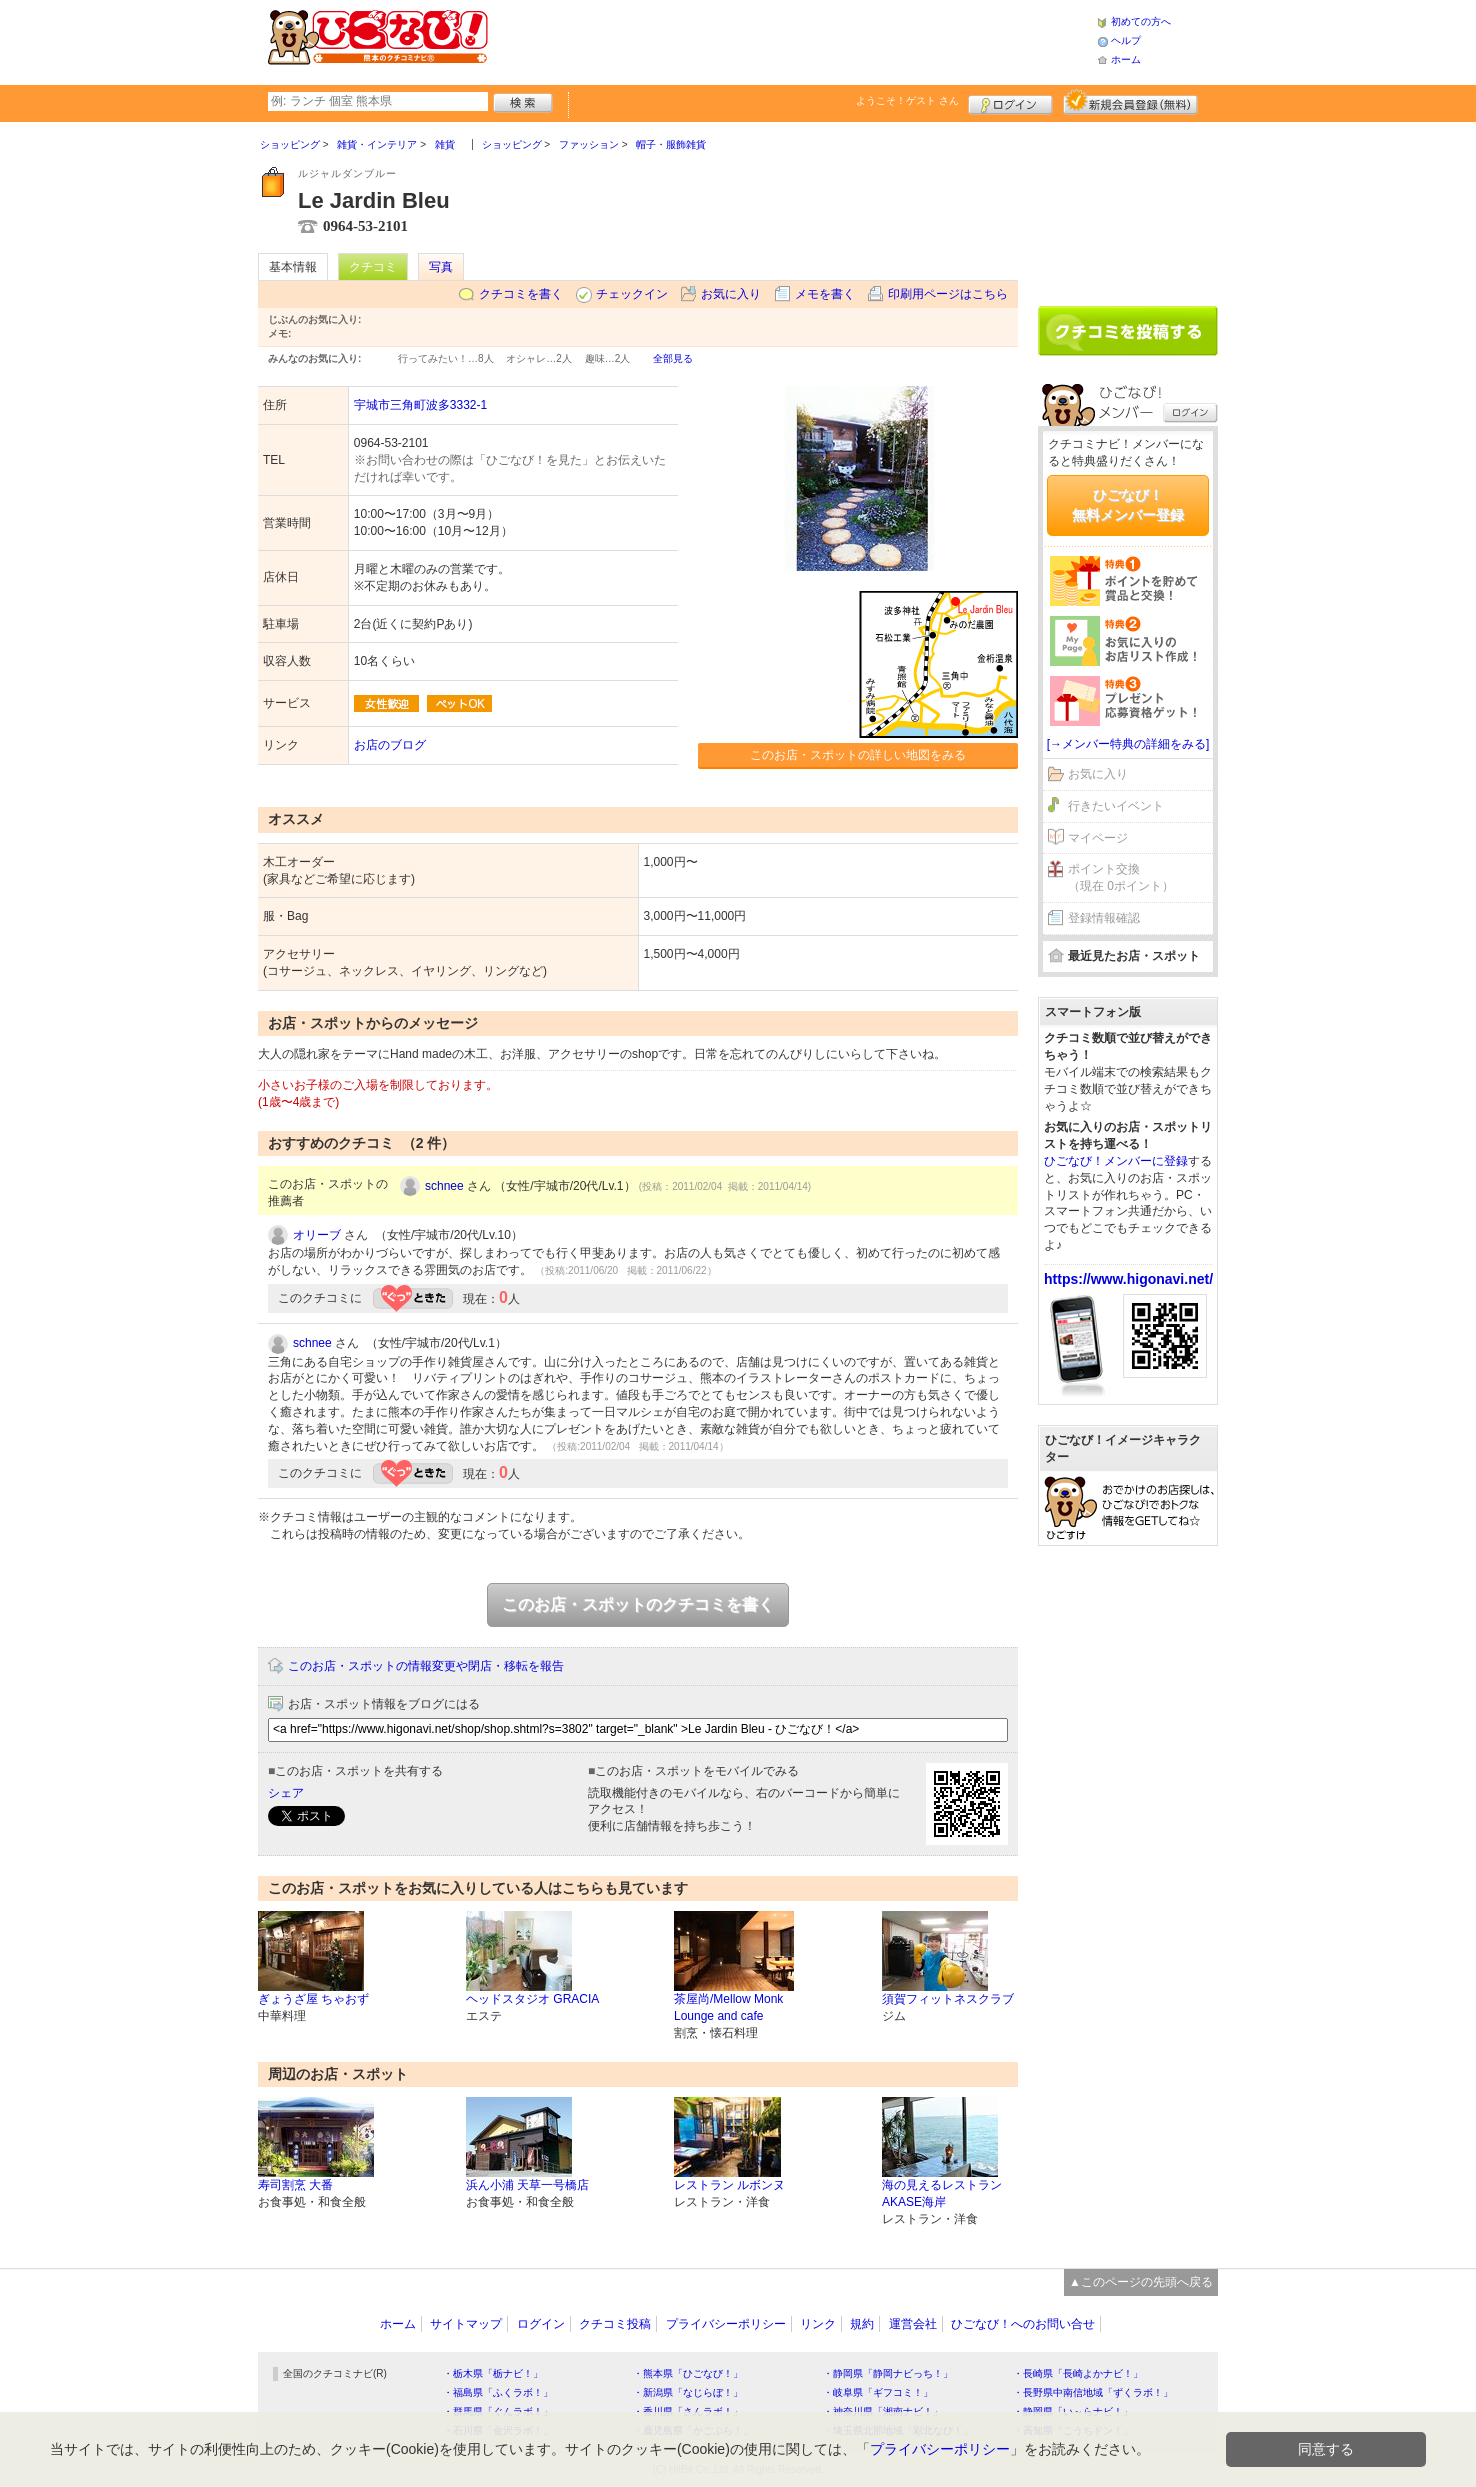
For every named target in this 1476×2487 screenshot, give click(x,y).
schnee (444, 1186)
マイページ (1098, 838)
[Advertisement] (792, 40)
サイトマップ (466, 2324)
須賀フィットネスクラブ (948, 1999)
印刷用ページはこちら (948, 294)
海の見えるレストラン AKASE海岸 (942, 2193)
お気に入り (731, 294)
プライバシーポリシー (726, 2324)
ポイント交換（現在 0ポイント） (1121, 877)
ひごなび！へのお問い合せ (1023, 2324)
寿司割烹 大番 (295, 2185)
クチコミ (373, 267)
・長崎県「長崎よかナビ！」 (1078, 2373)
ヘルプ (1126, 40)
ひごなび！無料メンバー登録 (1128, 505)
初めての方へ (1141, 21)
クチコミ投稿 (615, 2324)
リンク (818, 2324)
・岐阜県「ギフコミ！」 (878, 2392)
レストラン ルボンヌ (729, 2185)
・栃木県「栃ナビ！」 (493, 2373)
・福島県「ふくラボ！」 (498, 2392)
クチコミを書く (521, 294)
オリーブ (317, 1235)
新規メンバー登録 (1130, 102)
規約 (862, 2324)
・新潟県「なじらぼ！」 (688, 2392)
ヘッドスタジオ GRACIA (532, 1999)
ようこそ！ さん (907, 100)
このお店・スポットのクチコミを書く (638, 1604)
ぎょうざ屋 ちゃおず (313, 1999)
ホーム (1126, 59)
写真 (441, 267)
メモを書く (825, 294)
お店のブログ (390, 745)
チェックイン (632, 294)
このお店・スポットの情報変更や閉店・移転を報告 (426, 1666)
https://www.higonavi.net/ (1128, 1279)
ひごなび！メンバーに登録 (1116, 1161)
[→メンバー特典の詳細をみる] (1128, 744)
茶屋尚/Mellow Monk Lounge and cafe (728, 2007)
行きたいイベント (1116, 806)
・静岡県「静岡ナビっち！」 (888, 2373)
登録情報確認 (1104, 918)
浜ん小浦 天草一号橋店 (527, 2185)
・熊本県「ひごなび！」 (688, 2373)
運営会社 (913, 2324)
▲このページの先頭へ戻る (1141, 2282)
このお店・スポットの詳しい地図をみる (858, 755)
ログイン (1010, 102)
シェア (286, 1793)
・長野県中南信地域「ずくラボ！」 (1093, 2392)
